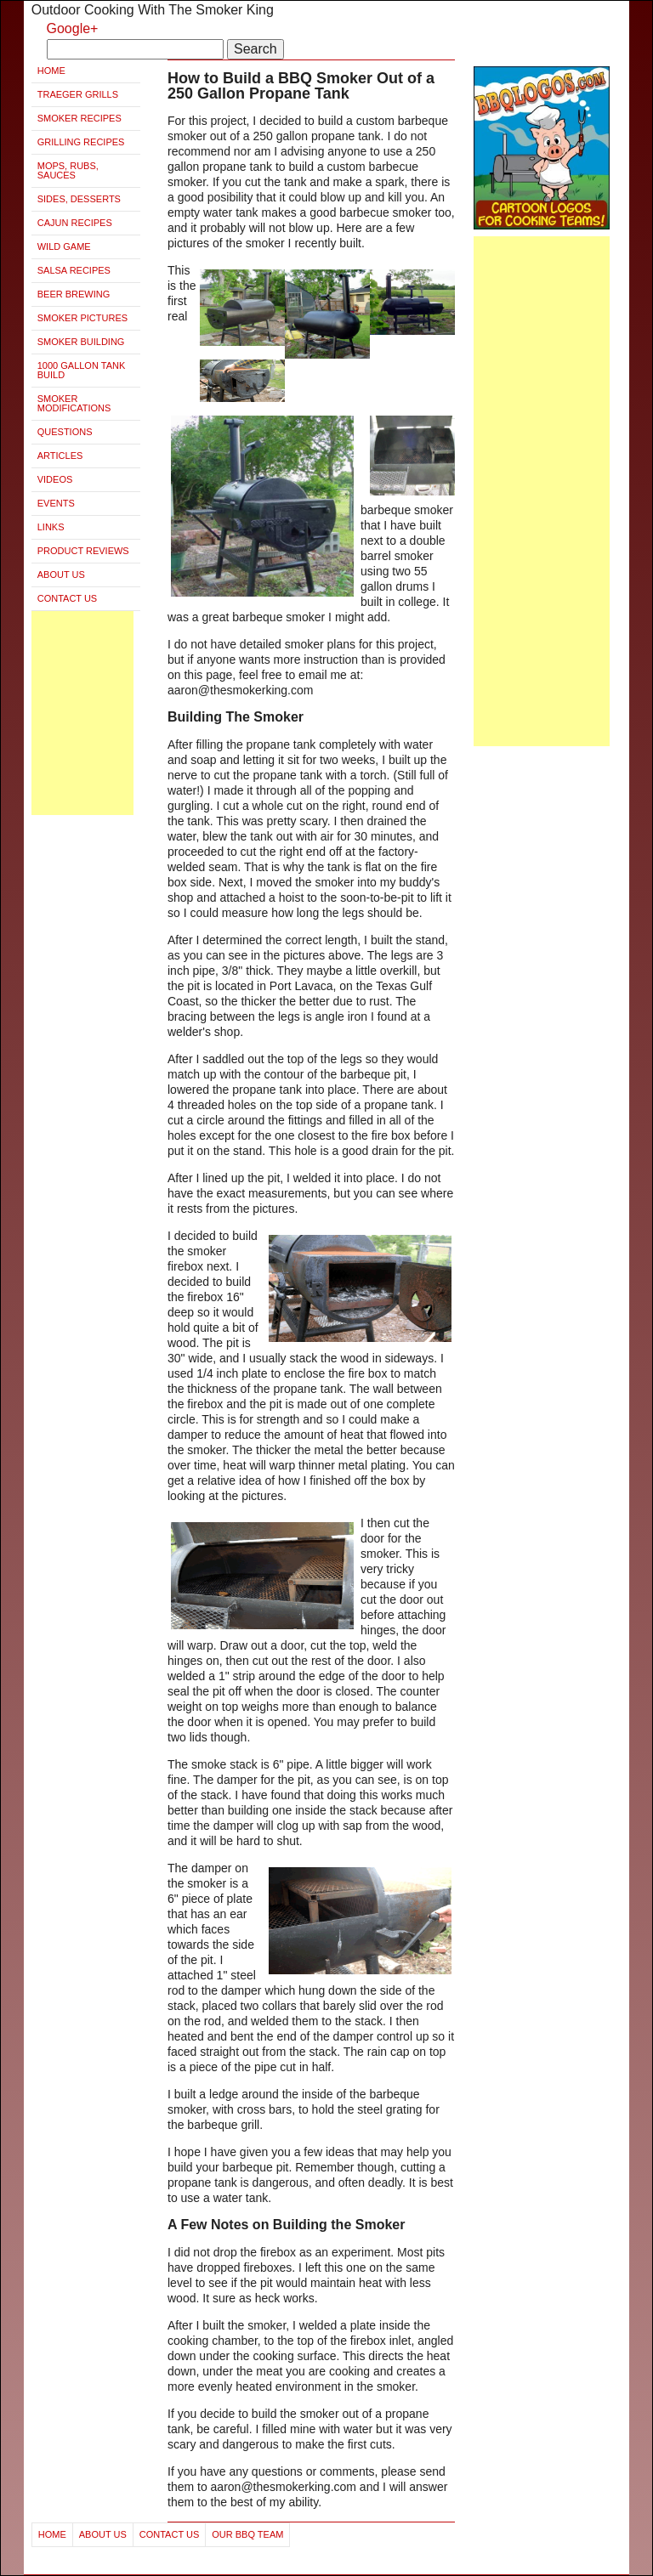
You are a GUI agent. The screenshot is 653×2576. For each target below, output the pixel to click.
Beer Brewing (74, 294)
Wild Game (64, 246)
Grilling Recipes (81, 142)
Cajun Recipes (74, 223)
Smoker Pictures (82, 318)
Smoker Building (81, 342)
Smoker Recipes (79, 118)
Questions (65, 432)
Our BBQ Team (247, 2534)
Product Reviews (83, 551)
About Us (61, 574)
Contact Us (67, 598)
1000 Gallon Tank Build (81, 370)
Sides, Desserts (79, 199)
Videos (55, 479)
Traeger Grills (77, 94)
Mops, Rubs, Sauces (68, 170)
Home (51, 70)
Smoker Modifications (74, 403)
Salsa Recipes (74, 270)
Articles (60, 455)
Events (56, 503)
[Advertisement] (82, 713)
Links (51, 527)
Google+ (73, 28)
